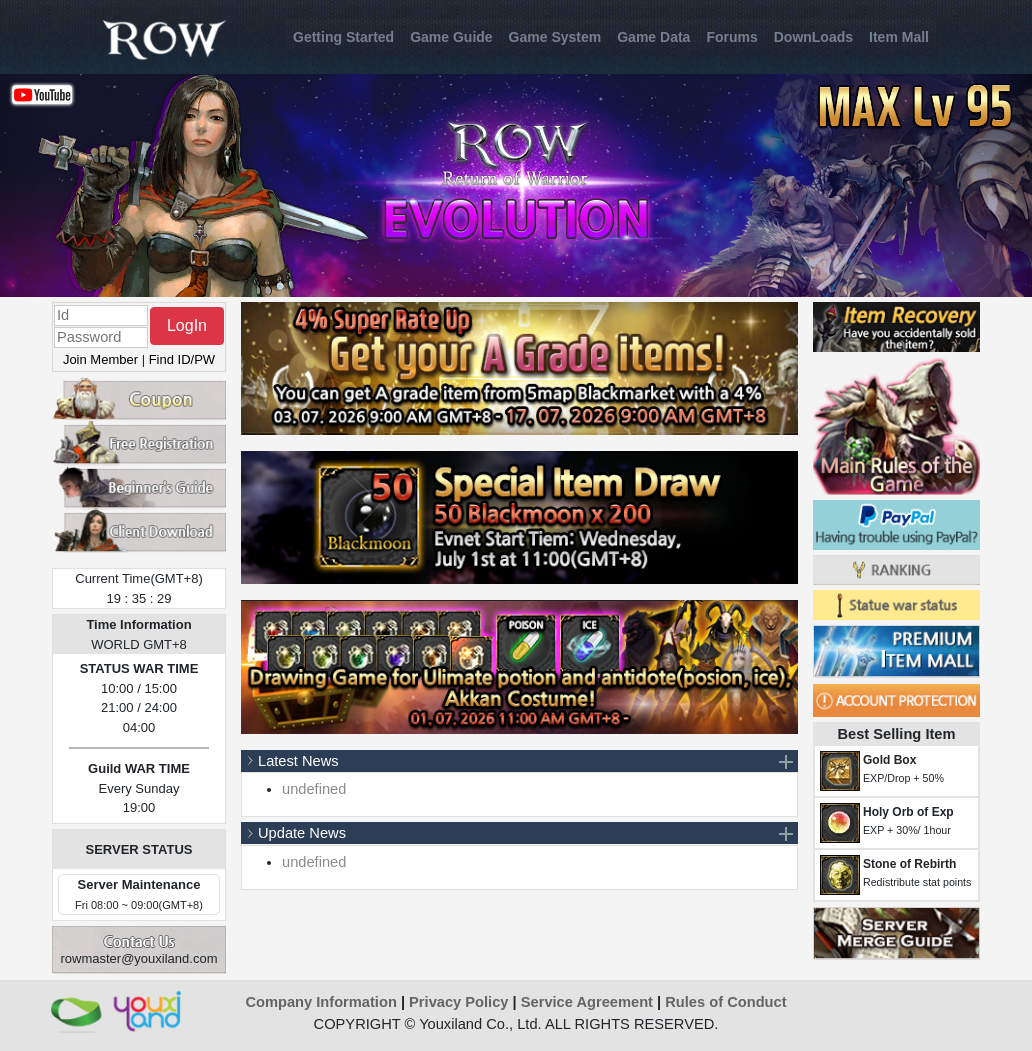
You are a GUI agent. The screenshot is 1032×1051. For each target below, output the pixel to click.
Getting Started (343, 37)
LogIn (187, 325)
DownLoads (813, 37)
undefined (314, 789)
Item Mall (899, 37)
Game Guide (451, 37)
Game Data (653, 37)
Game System (555, 37)
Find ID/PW (182, 359)
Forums (731, 37)
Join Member (100, 359)
